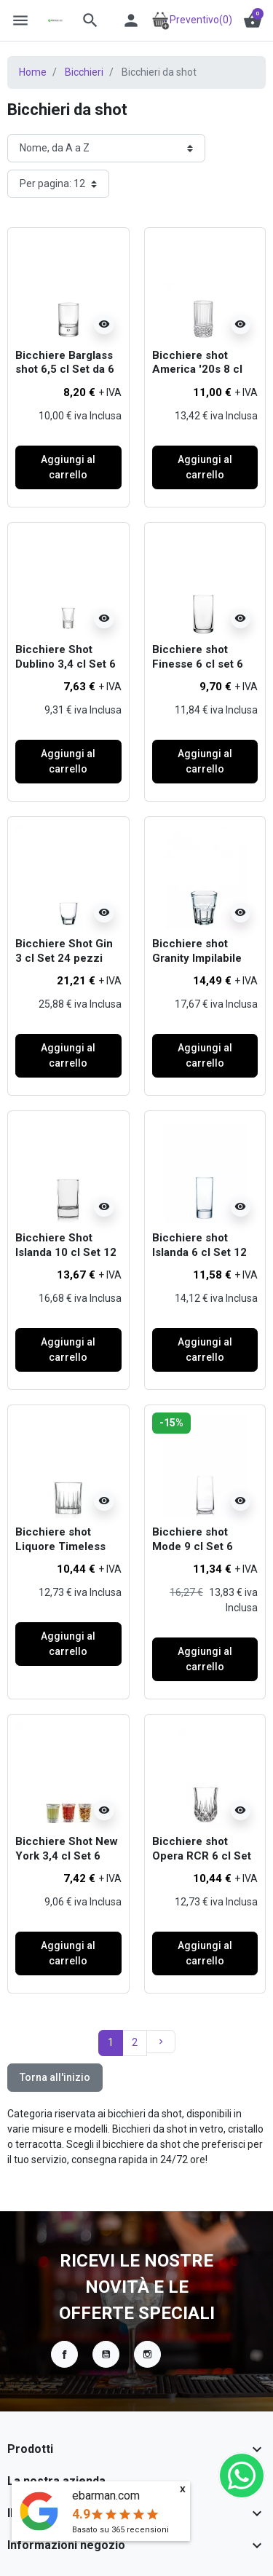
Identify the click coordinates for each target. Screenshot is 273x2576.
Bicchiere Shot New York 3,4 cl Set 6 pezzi (66, 1855)
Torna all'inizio (55, 2077)
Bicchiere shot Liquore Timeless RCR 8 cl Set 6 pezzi (60, 1553)
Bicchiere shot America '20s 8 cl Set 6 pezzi (197, 369)
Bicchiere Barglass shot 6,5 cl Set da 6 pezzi (64, 369)
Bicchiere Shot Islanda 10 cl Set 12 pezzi (65, 1252)
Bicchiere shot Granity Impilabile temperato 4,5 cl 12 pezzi (202, 965)
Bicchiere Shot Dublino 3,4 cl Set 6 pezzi (65, 663)
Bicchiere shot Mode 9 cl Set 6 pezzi (192, 1546)
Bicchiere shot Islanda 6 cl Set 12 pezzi (199, 1252)
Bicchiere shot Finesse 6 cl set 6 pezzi (197, 663)
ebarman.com (106, 2495)
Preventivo (191, 19)
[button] (90, 20)
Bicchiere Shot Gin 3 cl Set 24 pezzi (64, 951)
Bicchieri (84, 72)
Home (33, 72)
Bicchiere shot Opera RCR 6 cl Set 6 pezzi (201, 1855)
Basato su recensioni (120, 2529)
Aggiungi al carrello (68, 467)
